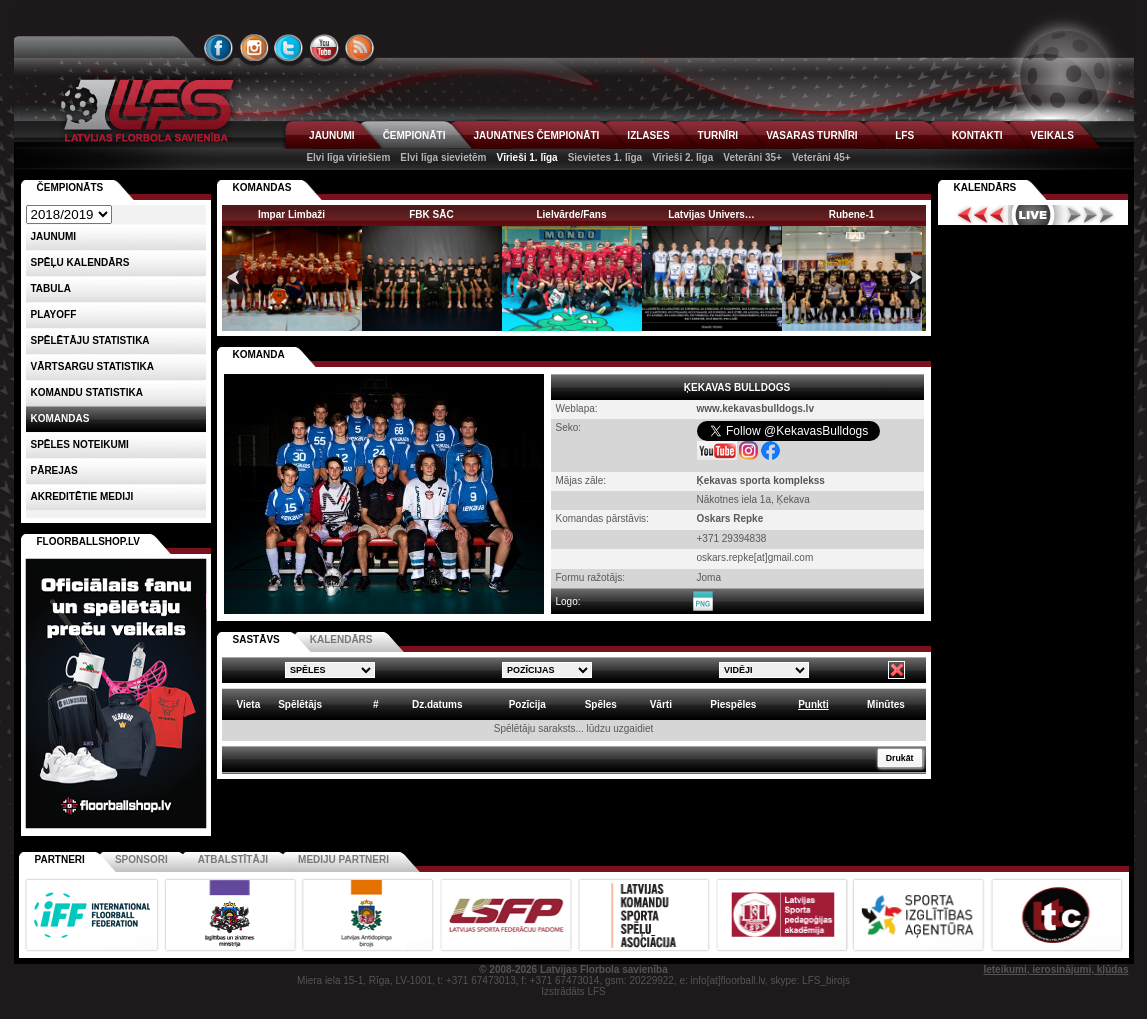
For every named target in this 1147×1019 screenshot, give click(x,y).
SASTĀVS (256, 639)
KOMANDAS (262, 187)
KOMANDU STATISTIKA (87, 392)
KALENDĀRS (341, 639)
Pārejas (54, 470)
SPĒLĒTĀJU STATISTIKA (90, 340)
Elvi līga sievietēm (443, 157)
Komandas (60, 418)
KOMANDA (259, 354)
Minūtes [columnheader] (886, 704)
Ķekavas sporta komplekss (761, 480)
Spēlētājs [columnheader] (300, 704)
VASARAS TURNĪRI (811, 135)
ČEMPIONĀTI (414, 135)
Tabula (51, 288)
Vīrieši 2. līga (682, 157)
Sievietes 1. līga (605, 157)
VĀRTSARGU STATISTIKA (93, 366)
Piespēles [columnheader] (733, 704)
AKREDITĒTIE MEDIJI (82, 496)
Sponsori (141, 859)
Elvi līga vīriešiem (348, 157)
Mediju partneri (343, 859)
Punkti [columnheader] (813, 704)
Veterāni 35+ (752, 157)
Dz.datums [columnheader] (437, 704)
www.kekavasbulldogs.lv (755, 408)
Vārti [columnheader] (661, 704)
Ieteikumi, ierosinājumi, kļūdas (1055, 969)
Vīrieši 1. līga (526, 157)
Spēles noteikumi (80, 444)
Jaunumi (54, 236)
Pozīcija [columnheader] (527, 704)
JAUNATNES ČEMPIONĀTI (536, 135)
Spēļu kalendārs (80, 262)
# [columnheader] (376, 704)
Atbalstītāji (233, 859)
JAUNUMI (332, 135)
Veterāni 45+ (821, 157)
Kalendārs (985, 187)
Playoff (54, 314)
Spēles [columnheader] (601, 704)
